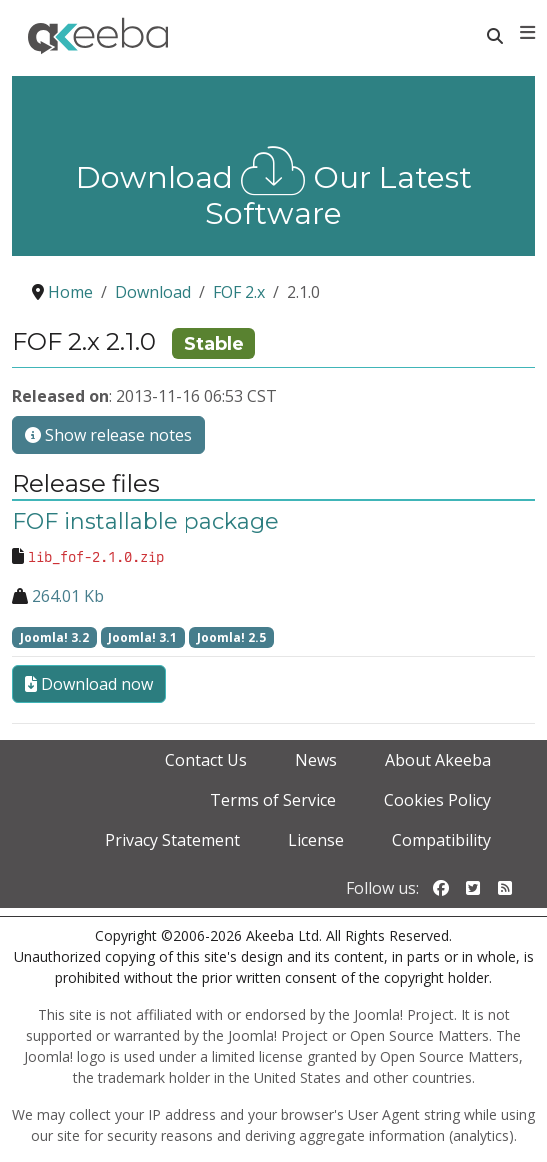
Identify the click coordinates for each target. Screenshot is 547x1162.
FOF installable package (145, 521)
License (316, 840)
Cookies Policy (437, 800)
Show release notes (108, 435)
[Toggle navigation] (527, 33)
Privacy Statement (172, 840)
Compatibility (441, 840)
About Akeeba (438, 760)
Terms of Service (273, 800)
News (316, 760)
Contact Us (206, 760)
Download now (89, 684)
